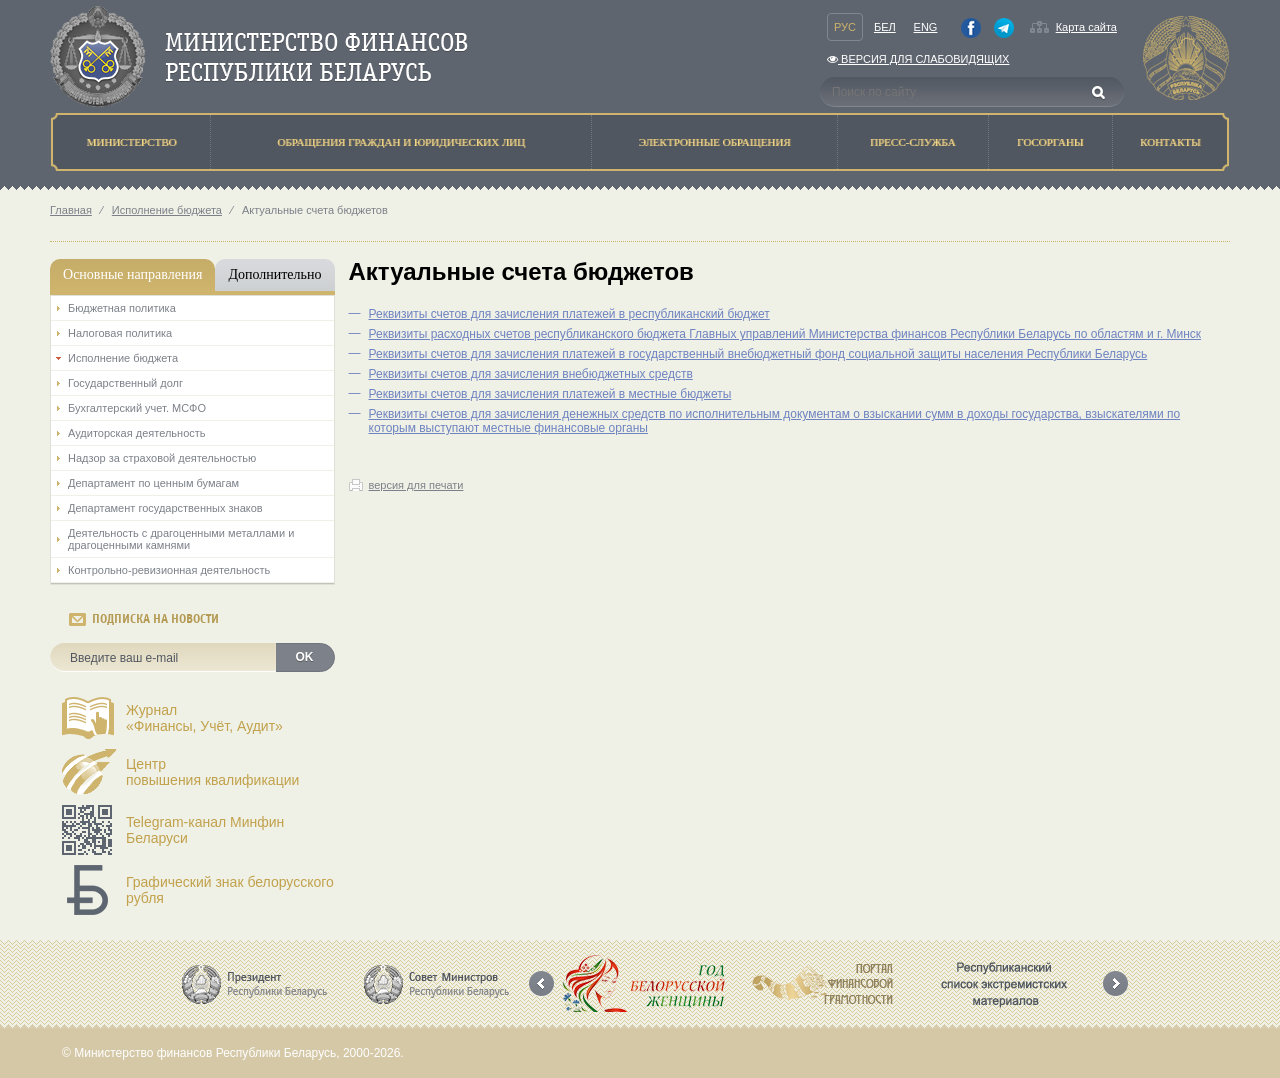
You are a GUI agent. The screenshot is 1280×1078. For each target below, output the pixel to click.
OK (305, 657)
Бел (885, 27)
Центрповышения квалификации (212, 772)
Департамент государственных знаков (165, 508)
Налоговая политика (120, 333)
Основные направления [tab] (132, 274)
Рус (845, 27)
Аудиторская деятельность (137, 433)
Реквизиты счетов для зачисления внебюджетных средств (531, 374)
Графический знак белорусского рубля (230, 890)
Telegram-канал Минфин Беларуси (205, 830)
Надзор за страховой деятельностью (162, 458)
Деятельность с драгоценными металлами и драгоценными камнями (181, 539)
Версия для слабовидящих (918, 59)
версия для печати (416, 485)
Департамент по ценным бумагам (153, 483)
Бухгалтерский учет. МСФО (137, 408)
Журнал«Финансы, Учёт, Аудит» (204, 718)
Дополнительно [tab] (274, 274)
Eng (926, 27)
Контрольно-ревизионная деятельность (169, 570)
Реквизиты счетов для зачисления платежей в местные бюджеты (550, 394)
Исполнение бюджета (167, 210)
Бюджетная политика (122, 308)
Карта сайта (1086, 27)
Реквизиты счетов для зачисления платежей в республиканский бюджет (569, 314)
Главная (71, 210)
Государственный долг (125, 383)
